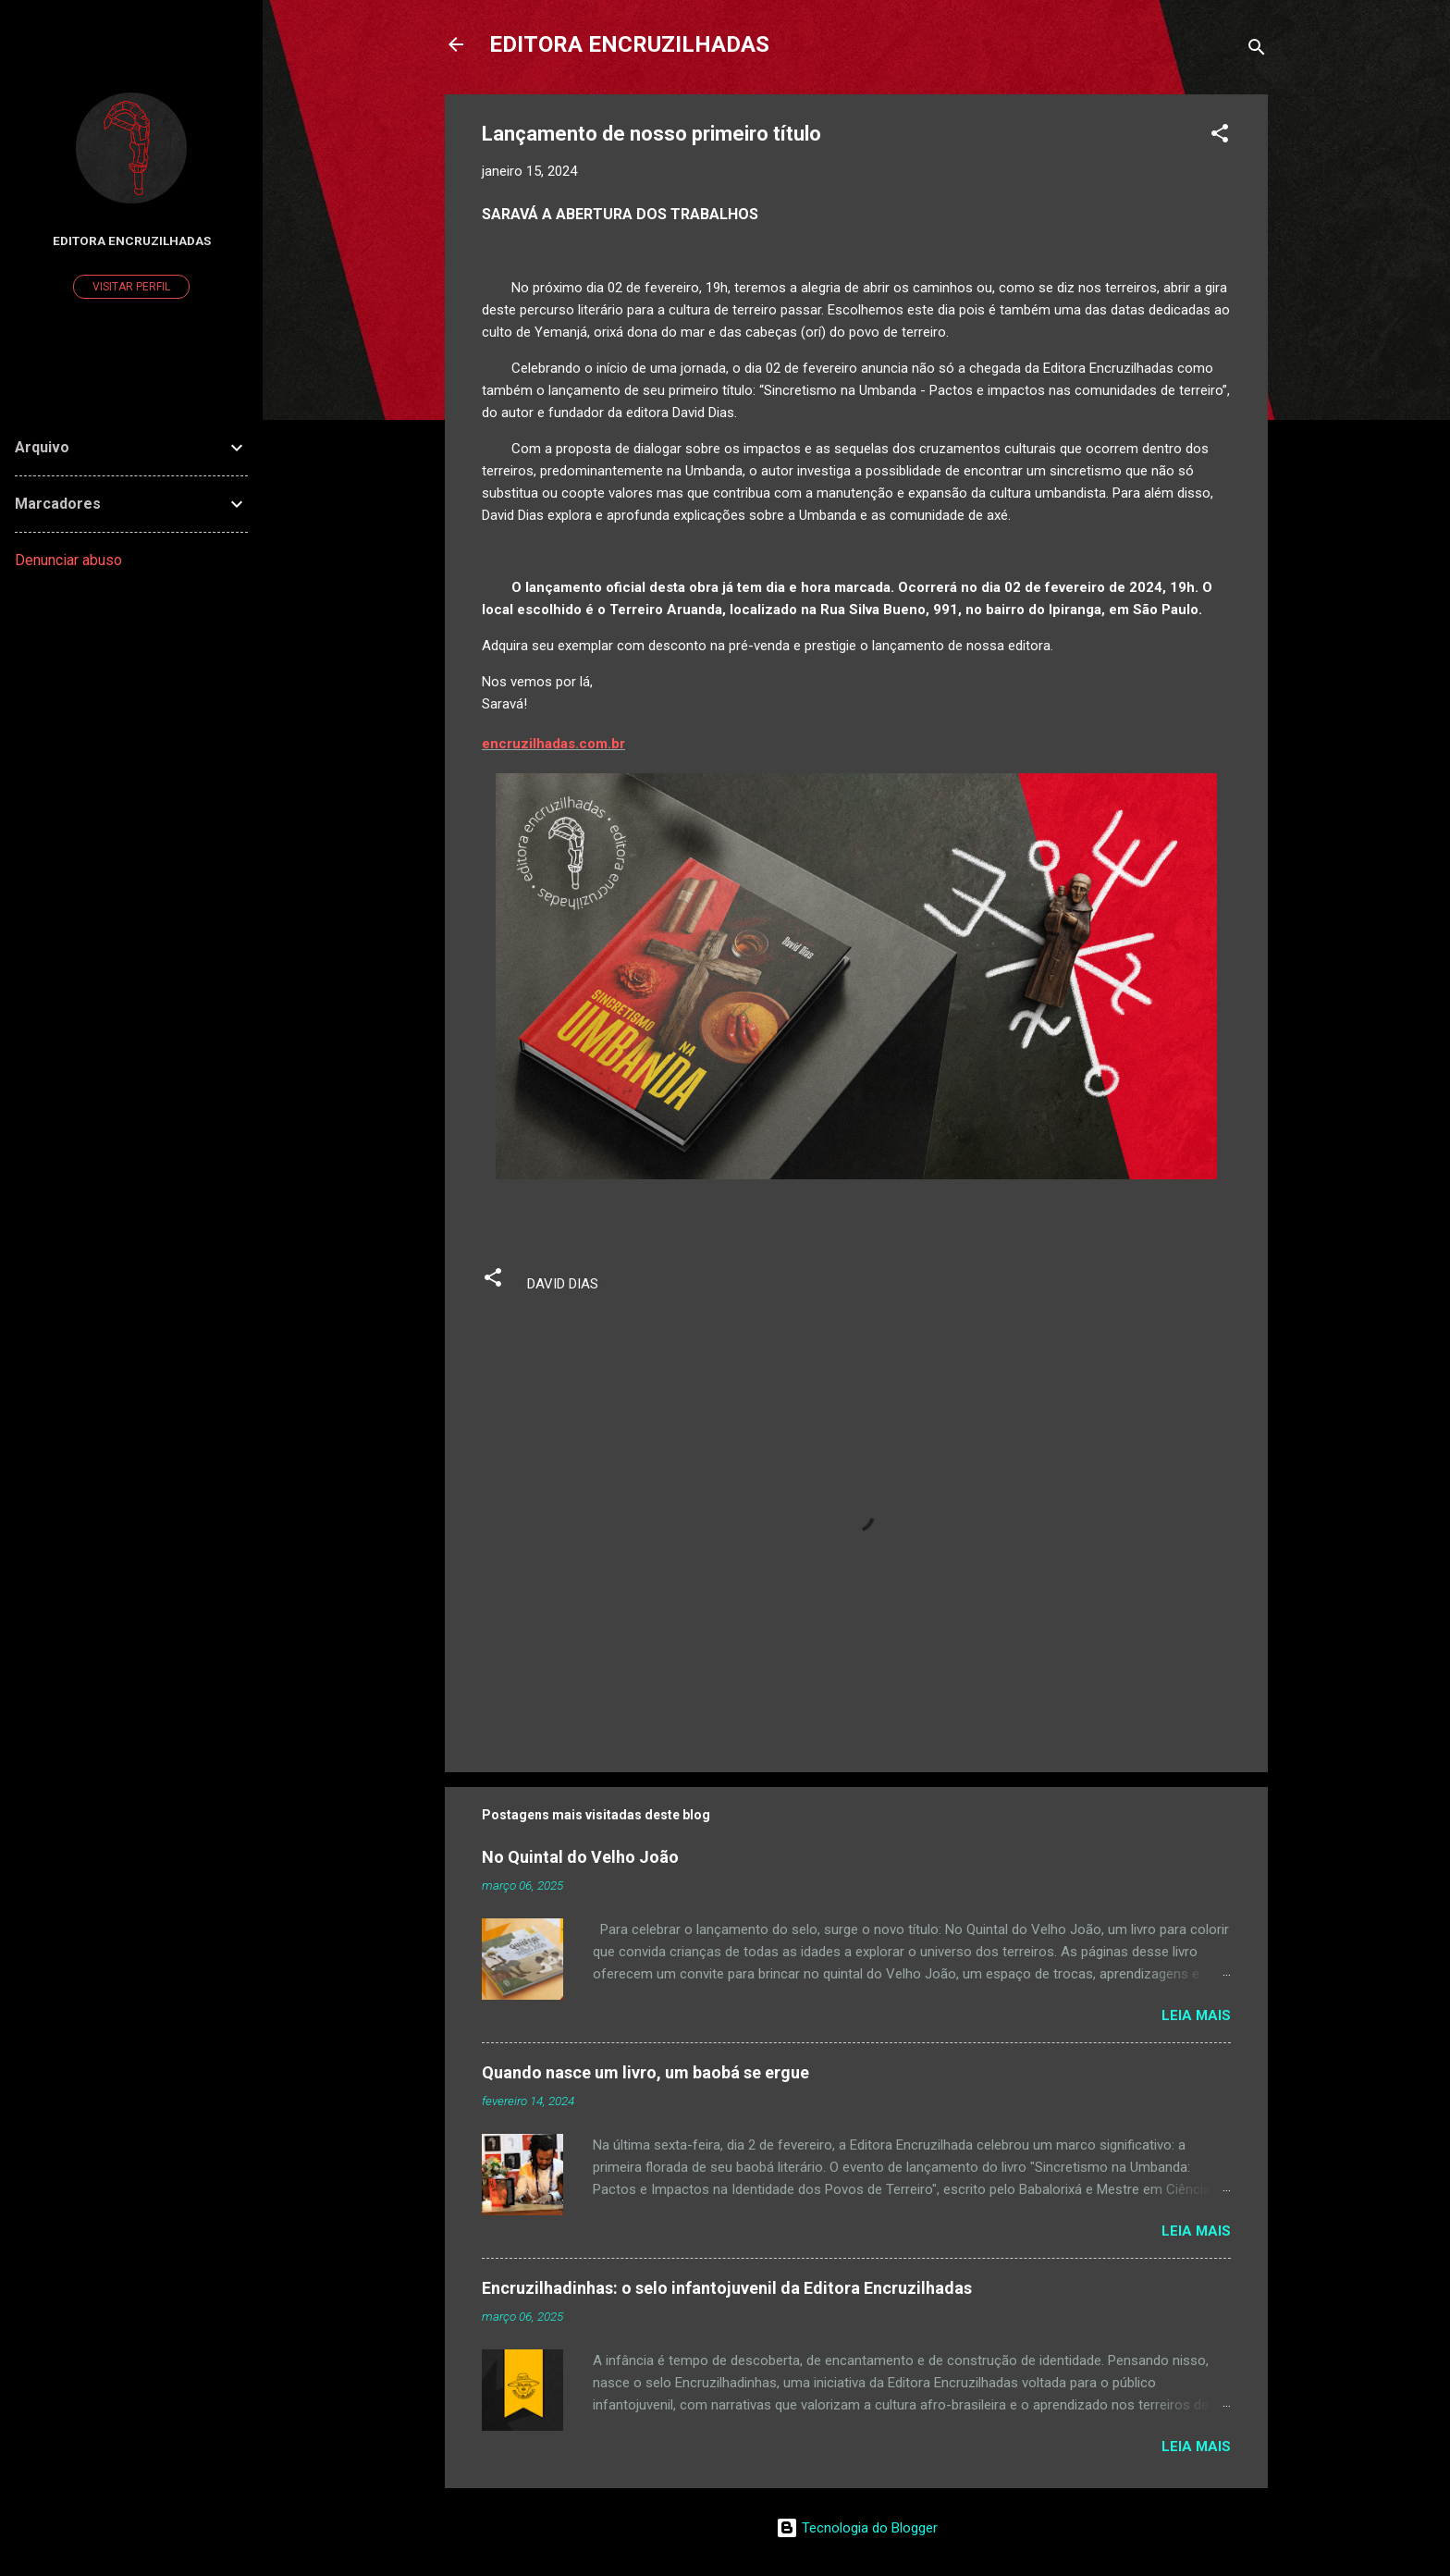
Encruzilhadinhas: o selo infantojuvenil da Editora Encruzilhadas (727, 2288)
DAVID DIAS (562, 1284)
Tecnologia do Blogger (857, 2528)
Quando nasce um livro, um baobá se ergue (645, 2072)
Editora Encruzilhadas (132, 240)
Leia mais (1196, 2015)
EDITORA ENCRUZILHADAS (629, 44)
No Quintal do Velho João (580, 1857)
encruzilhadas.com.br (553, 743)
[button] (1220, 136)
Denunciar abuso (68, 560)
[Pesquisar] (1257, 50)
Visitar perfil (131, 286)
